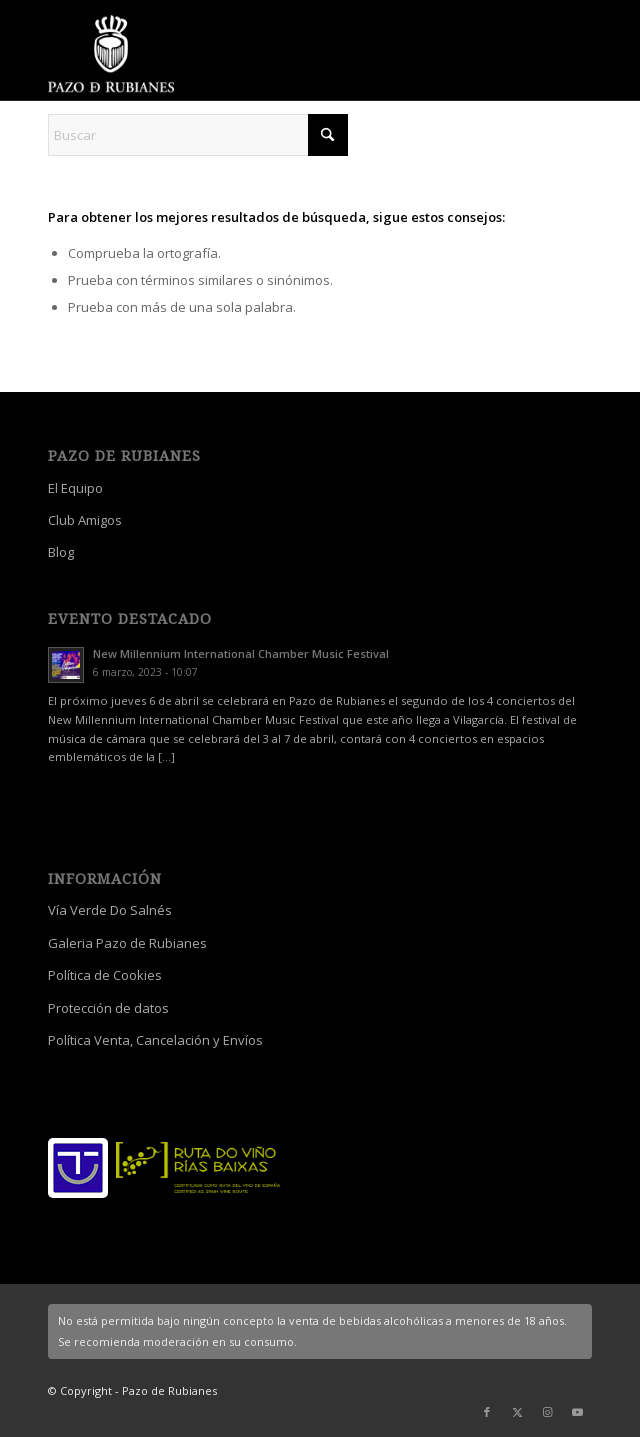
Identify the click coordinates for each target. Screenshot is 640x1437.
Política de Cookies (105, 975)
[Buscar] (198, 135)
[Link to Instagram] (547, 1412)
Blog (61, 552)
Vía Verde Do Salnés (110, 910)
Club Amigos (85, 520)
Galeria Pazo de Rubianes (127, 943)
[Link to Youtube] (577, 1412)
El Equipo (75, 488)
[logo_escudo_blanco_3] (265, 55)
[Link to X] (517, 1412)
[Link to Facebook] (487, 1412)
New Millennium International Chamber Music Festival (241, 653)
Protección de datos (108, 1008)
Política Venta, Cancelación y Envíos (155, 1040)
